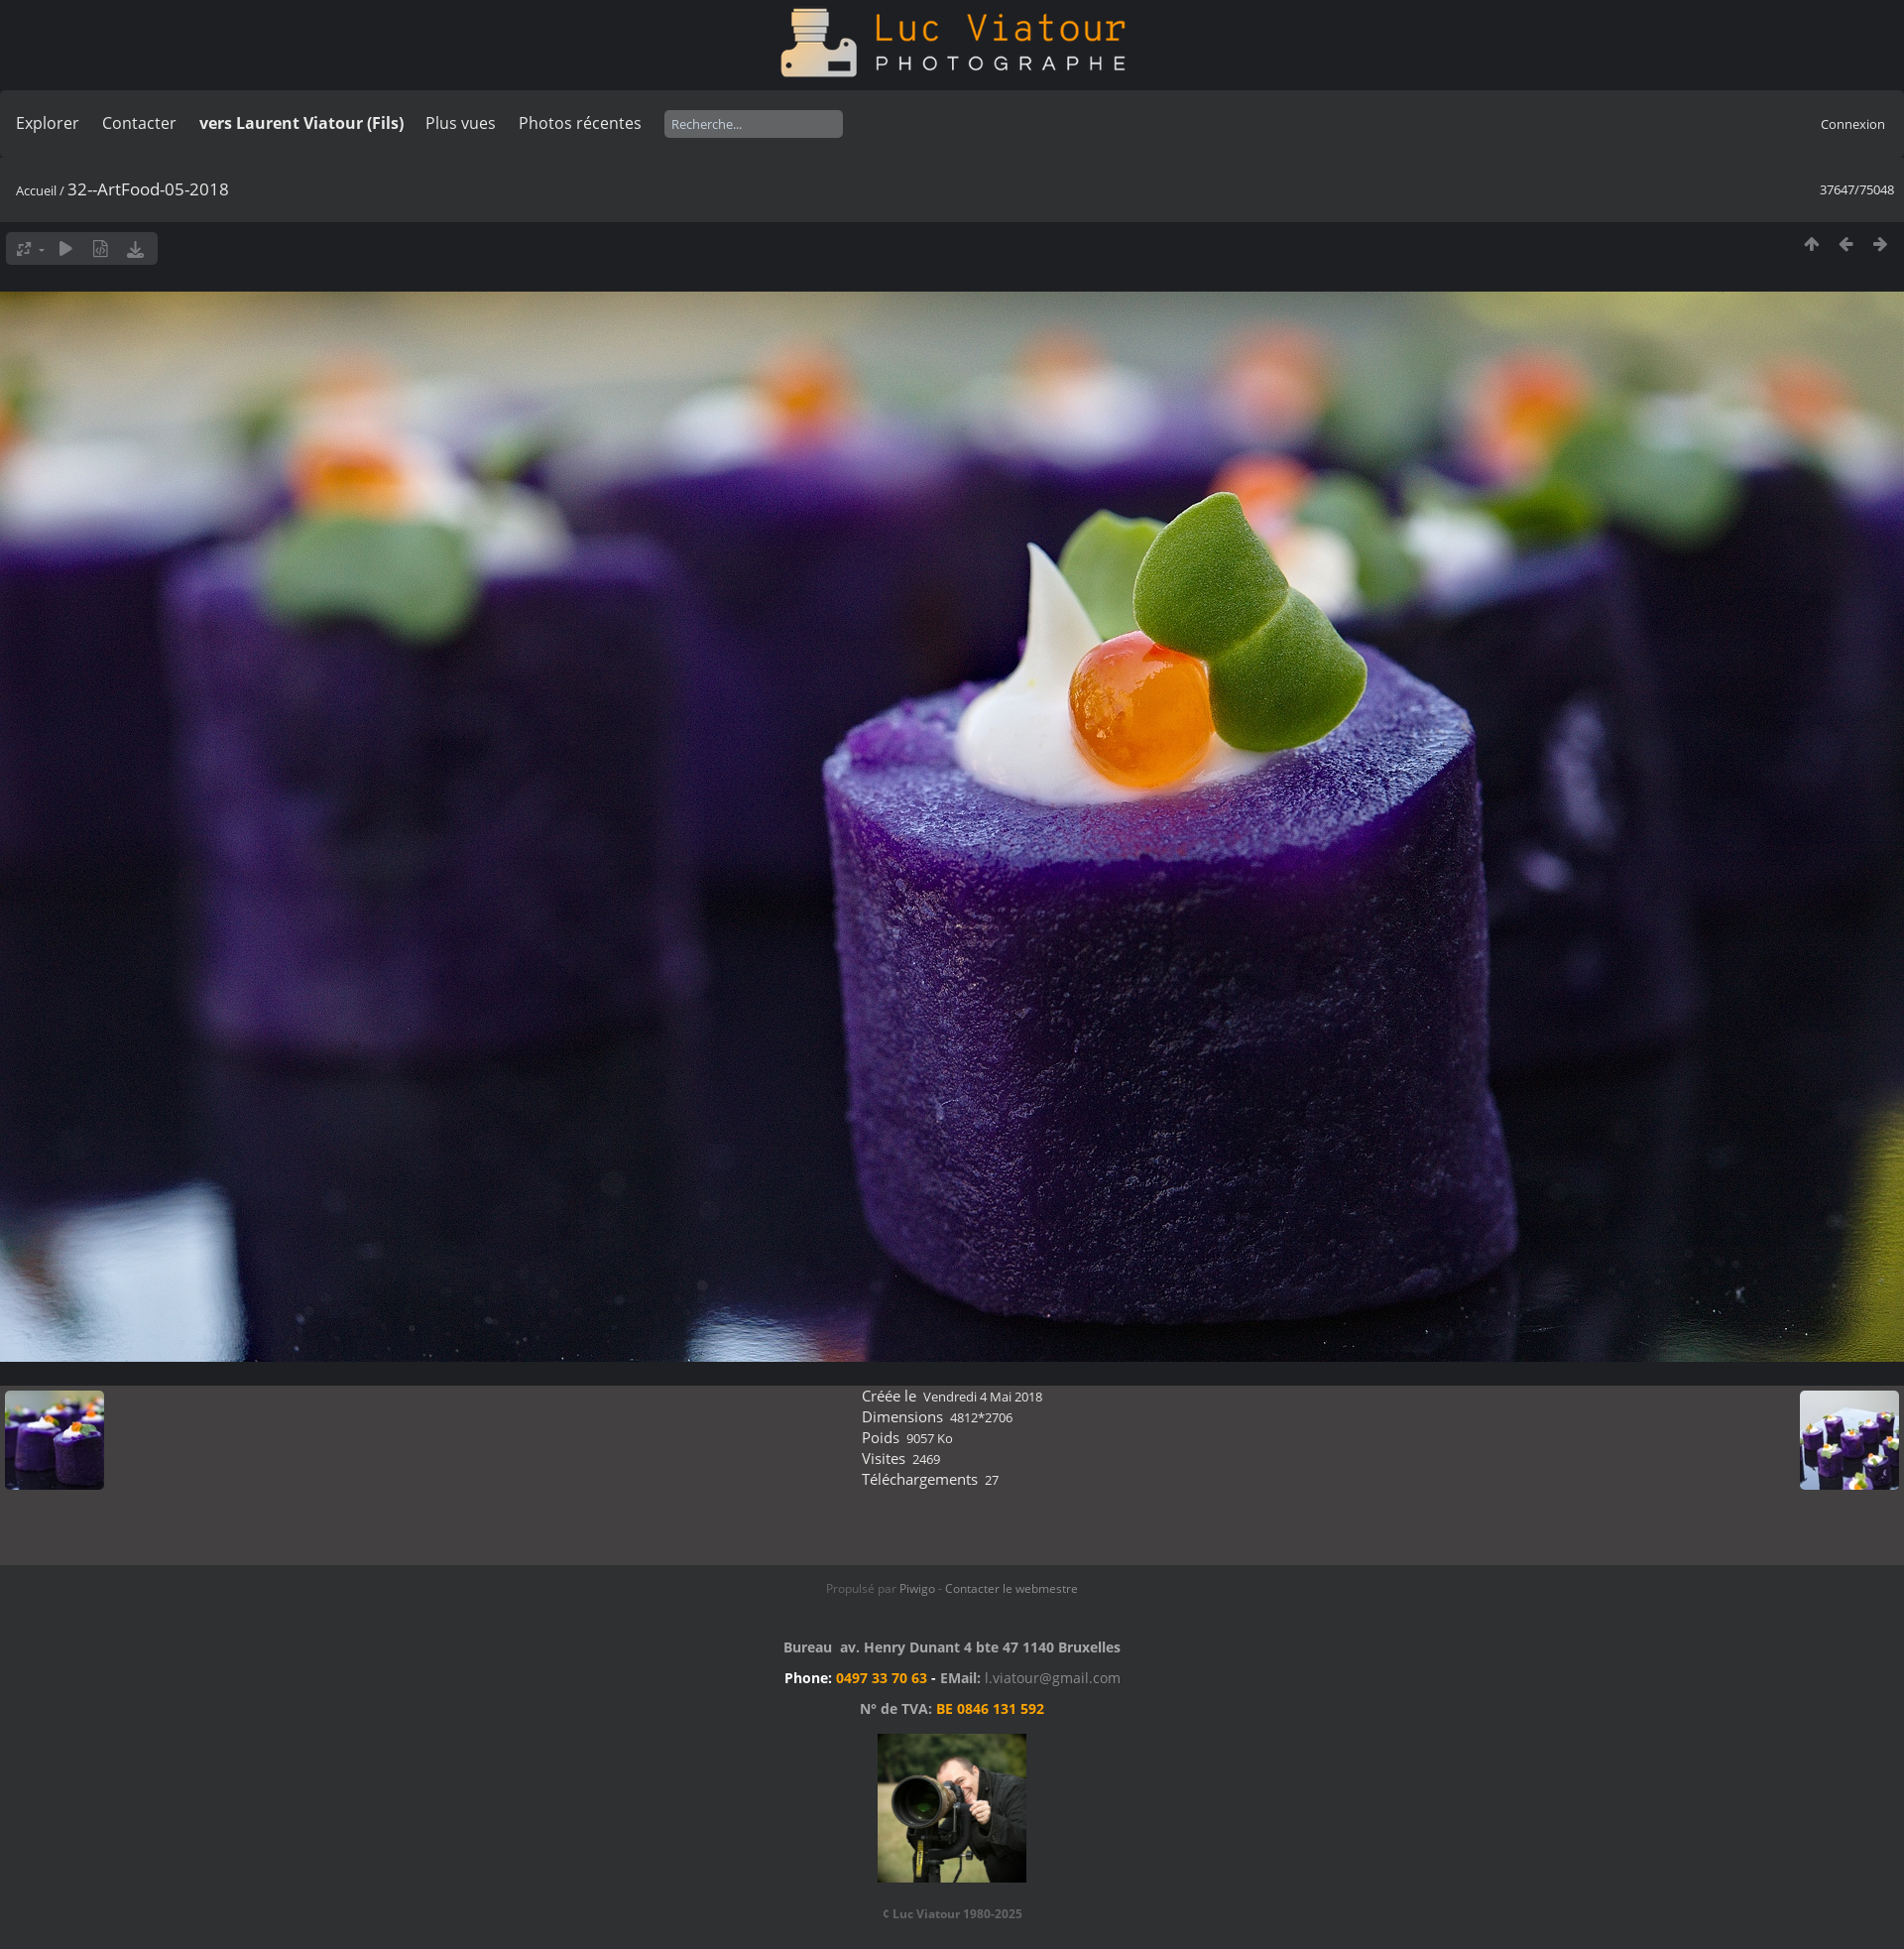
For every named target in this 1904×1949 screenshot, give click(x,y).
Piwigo (917, 1588)
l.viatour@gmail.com (1053, 1677)
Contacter (139, 123)
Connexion (1853, 124)
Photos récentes (580, 123)
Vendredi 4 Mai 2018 (982, 1396)
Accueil (36, 190)
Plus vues (460, 123)
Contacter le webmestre (1011, 1588)
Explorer (47, 123)
